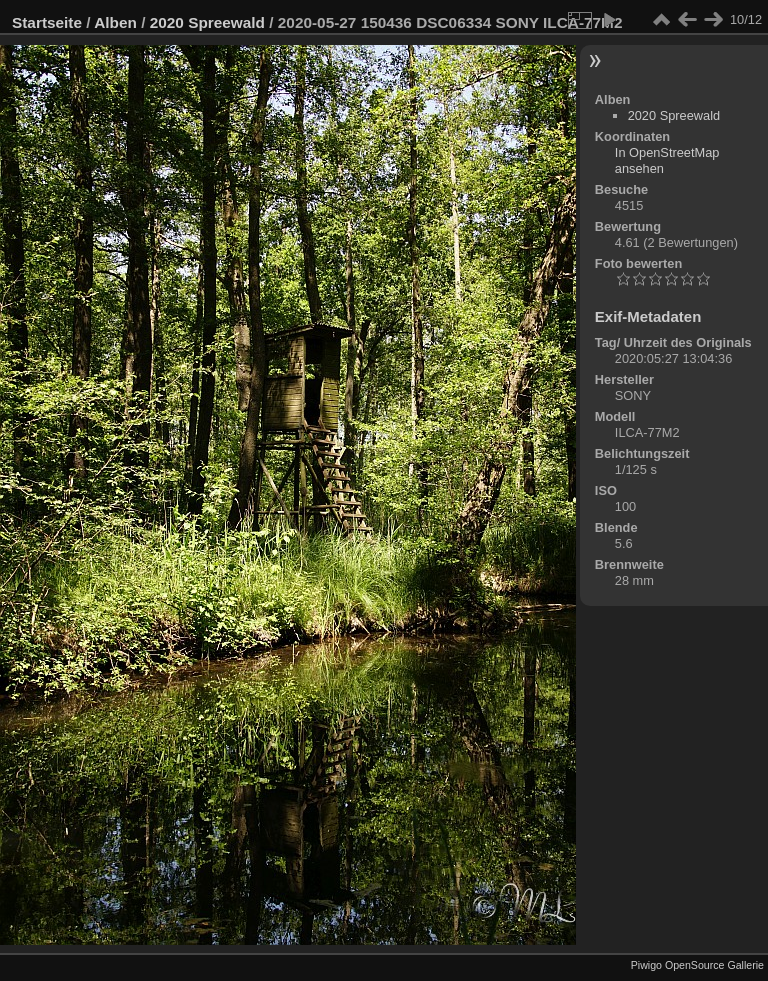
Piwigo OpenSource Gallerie (697, 965)
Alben (115, 22)
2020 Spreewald (207, 22)
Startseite (47, 22)
